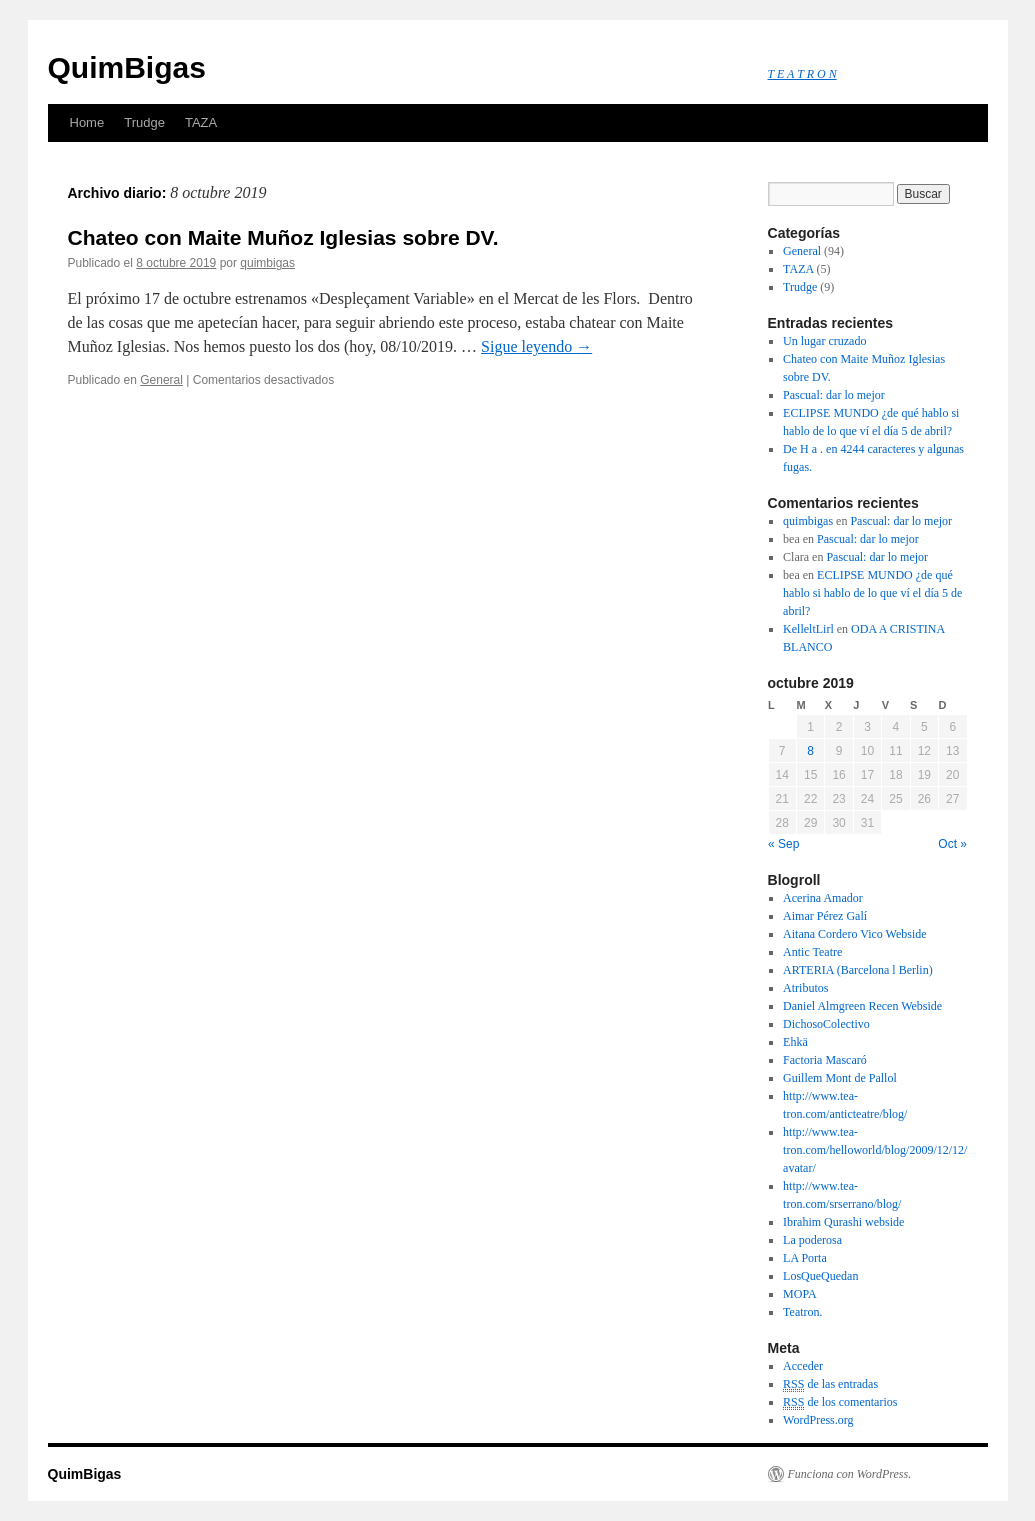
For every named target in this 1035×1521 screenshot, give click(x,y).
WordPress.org (818, 1420)
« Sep (783, 844)
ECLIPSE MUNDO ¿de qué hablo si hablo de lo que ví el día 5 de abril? (872, 593)
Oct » (952, 844)
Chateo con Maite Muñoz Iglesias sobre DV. (283, 237)
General (161, 380)
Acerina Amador (823, 898)
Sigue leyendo (536, 346)
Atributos (805, 988)
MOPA (800, 1294)
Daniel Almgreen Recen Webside (862, 1006)
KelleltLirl (808, 629)
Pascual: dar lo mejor (834, 395)
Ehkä (795, 1042)
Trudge (144, 122)
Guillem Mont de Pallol (840, 1078)
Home (87, 122)
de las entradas (830, 1384)
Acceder (803, 1366)
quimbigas (267, 263)
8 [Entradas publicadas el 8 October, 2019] (810, 751)
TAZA (201, 122)
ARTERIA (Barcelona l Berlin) (858, 970)
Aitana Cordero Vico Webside (855, 934)
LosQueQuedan (820, 1276)
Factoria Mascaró (825, 1060)
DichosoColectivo (826, 1024)
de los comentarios (840, 1402)
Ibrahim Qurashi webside (843, 1222)
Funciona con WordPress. (850, 1474)
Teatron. (802, 1312)
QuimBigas (127, 67)
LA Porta (805, 1258)
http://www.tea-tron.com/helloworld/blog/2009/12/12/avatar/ (875, 1150)
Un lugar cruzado (824, 341)
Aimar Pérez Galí (825, 916)
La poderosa (812, 1240)
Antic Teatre (812, 952)
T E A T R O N (802, 74)
